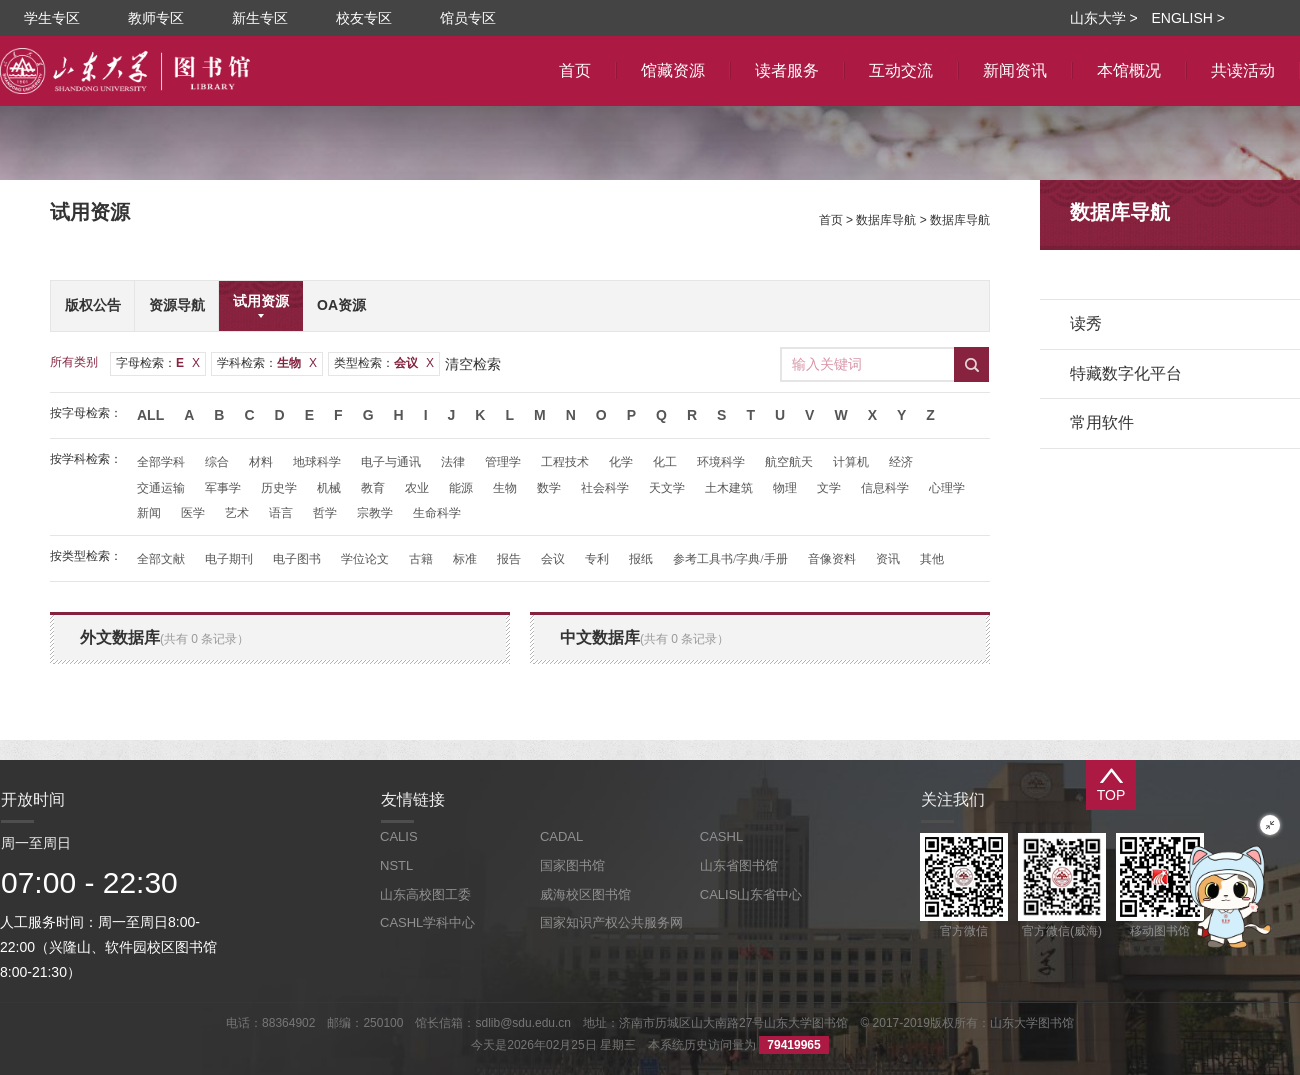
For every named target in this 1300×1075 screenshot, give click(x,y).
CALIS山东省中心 (751, 894)
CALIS (399, 836)
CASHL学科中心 (427, 922)
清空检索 (473, 364)
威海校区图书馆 (585, 894)
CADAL (561, 836)
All (150, 415)
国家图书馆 (572, 865)
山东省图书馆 (739, 865)
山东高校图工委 (425, 894)
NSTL (396, 865)
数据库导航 (886, 220)
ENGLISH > (1188, 18)
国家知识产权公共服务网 (611, 922)
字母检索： (158, 363)
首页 (831, 220)
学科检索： (267, 363)
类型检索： (384, 363)
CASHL (721, 836)
